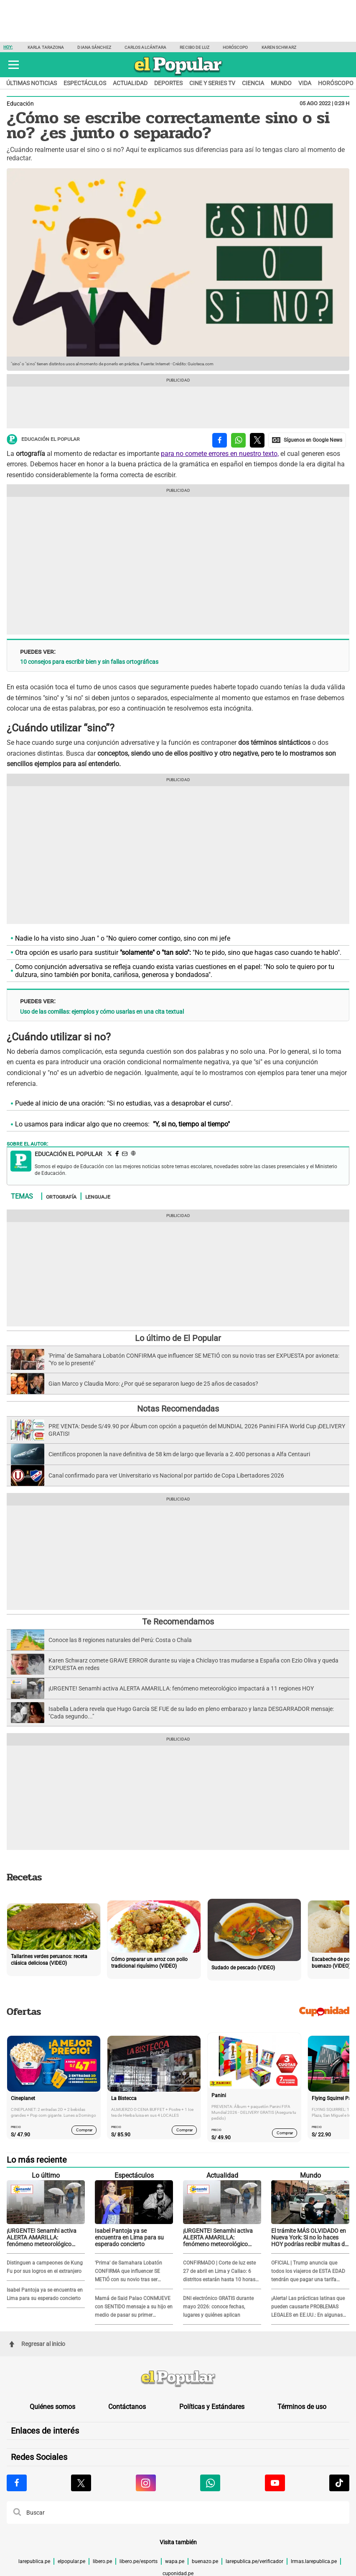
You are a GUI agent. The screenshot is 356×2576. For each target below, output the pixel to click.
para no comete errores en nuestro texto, (220, 454)
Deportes (168, 83)
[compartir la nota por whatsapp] (238, 440)
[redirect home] (178, 2378)
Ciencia (253, 83)
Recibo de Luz (194, 47)
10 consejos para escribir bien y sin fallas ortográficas (89, 661)
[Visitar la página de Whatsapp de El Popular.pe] (210, 2483)
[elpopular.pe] (178, 75)
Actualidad (130, 83)
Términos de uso (301, 2407)
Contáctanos (127, 2407)
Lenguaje (97, 1196)
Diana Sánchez (94, 47)
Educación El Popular (43, 439)
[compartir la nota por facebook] (219, 440)
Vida (304, 83)
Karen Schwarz (279, 47)
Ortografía (61, 1196)
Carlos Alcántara (146, 47)
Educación (20, 103)
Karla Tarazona (46, 47)
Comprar (84, 2130)
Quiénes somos (52, 2407)
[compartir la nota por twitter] (257, 440)
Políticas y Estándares (211, 2407)
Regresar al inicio (37, 2344)
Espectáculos (85, 83)
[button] (13, 65)
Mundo (281, 83)
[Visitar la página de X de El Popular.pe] (81, 2483)
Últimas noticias (31, 83)
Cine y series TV (212, 83)
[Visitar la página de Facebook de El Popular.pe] (17, 2483)
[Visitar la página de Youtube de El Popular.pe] (275, 2483)
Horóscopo (235, 47)
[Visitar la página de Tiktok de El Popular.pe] (339, 2483)
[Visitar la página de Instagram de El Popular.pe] (146, 2483)
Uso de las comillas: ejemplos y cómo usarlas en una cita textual (102, 1011)
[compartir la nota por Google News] (307, 440)
